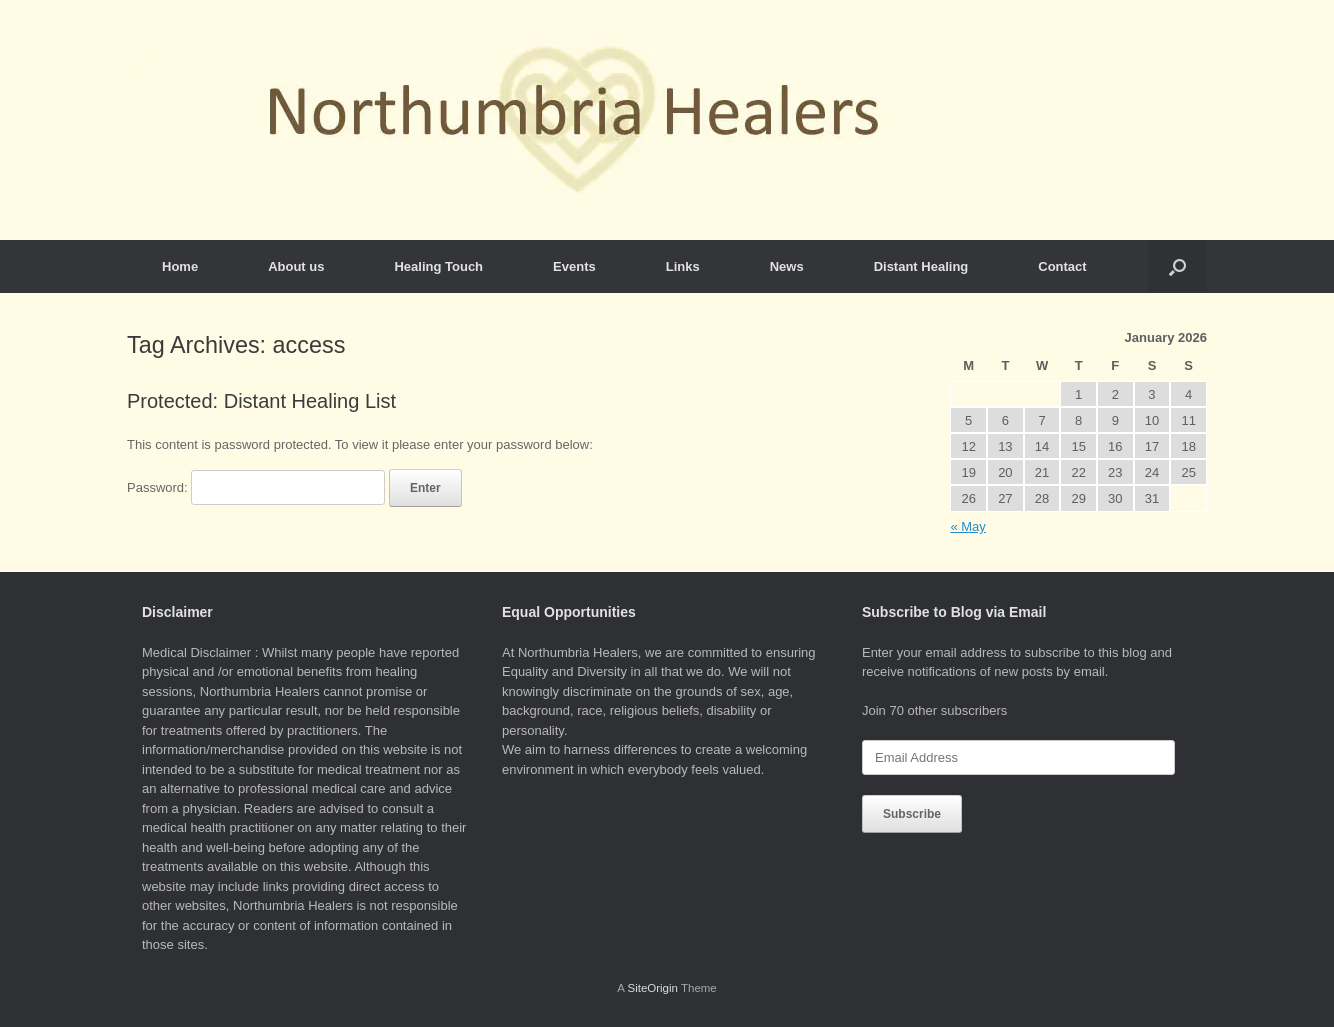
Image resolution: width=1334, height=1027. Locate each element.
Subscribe (912, 814)
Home (180, 266)
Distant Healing (921, 266)
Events (574, 266)
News (787, 266)
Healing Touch (438, 266)
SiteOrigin (652, 988)
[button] (1177, 266)
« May (967, 526)
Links (683, 266)
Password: (256, 487)
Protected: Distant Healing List (261, 401)
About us (296, 266)
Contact (1062, 266)
